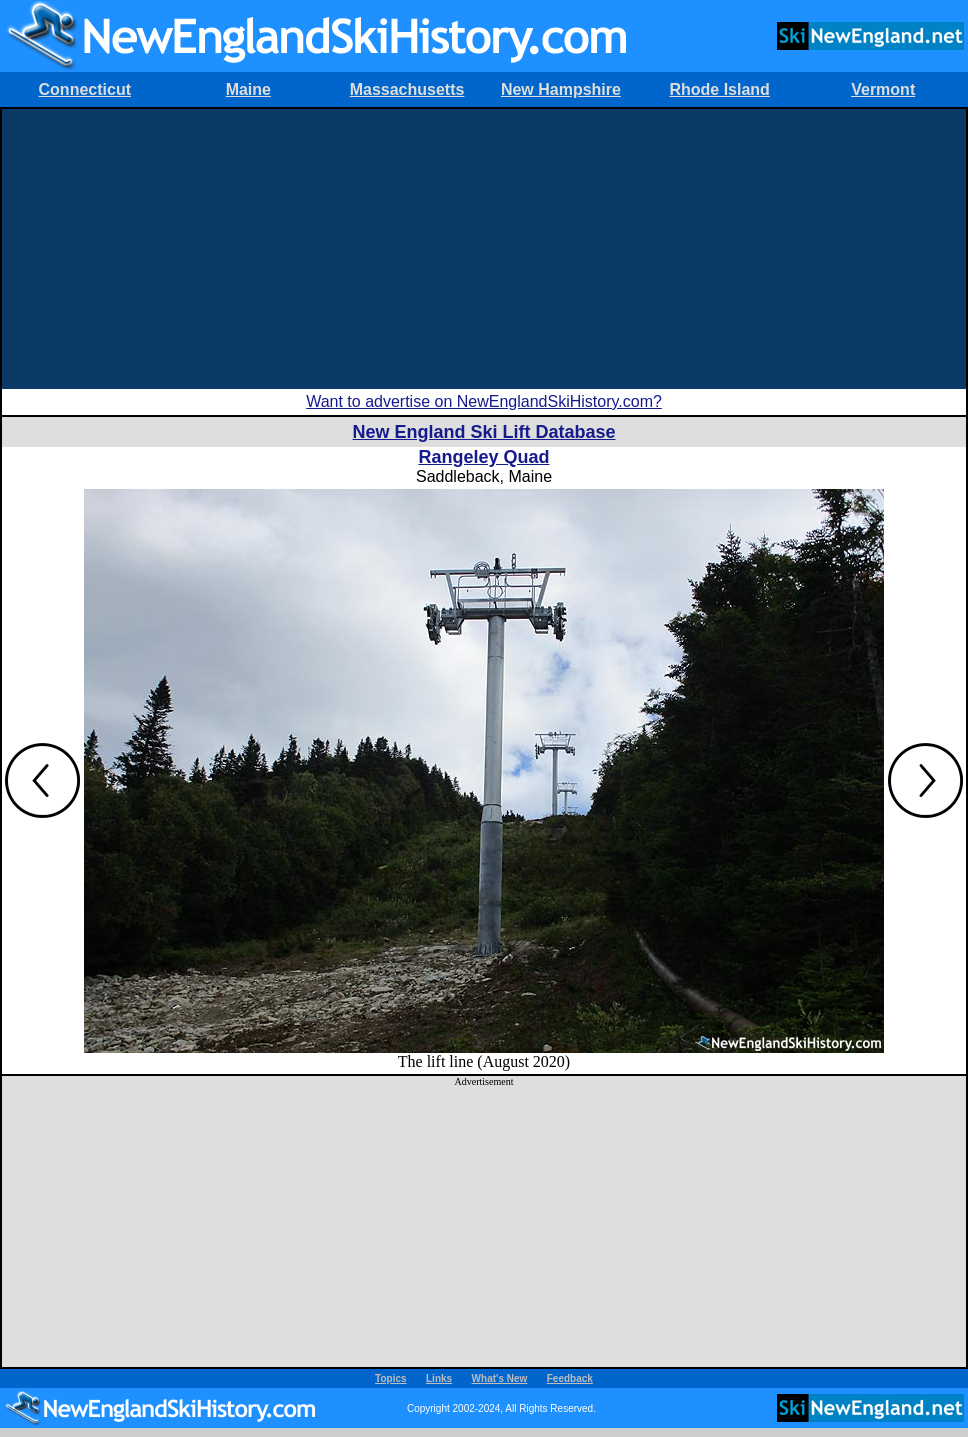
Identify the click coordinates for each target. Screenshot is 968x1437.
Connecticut (85, 89)
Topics (390, 1378)
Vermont (883, 89)
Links (439, 1378)
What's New (500, 1378)
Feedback (570, 1378)
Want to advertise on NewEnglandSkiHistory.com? (484, 401)
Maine (248, 89)
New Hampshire (561, 89)
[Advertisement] (484, 249)
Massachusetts (407, 89)
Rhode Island (719, 89)
